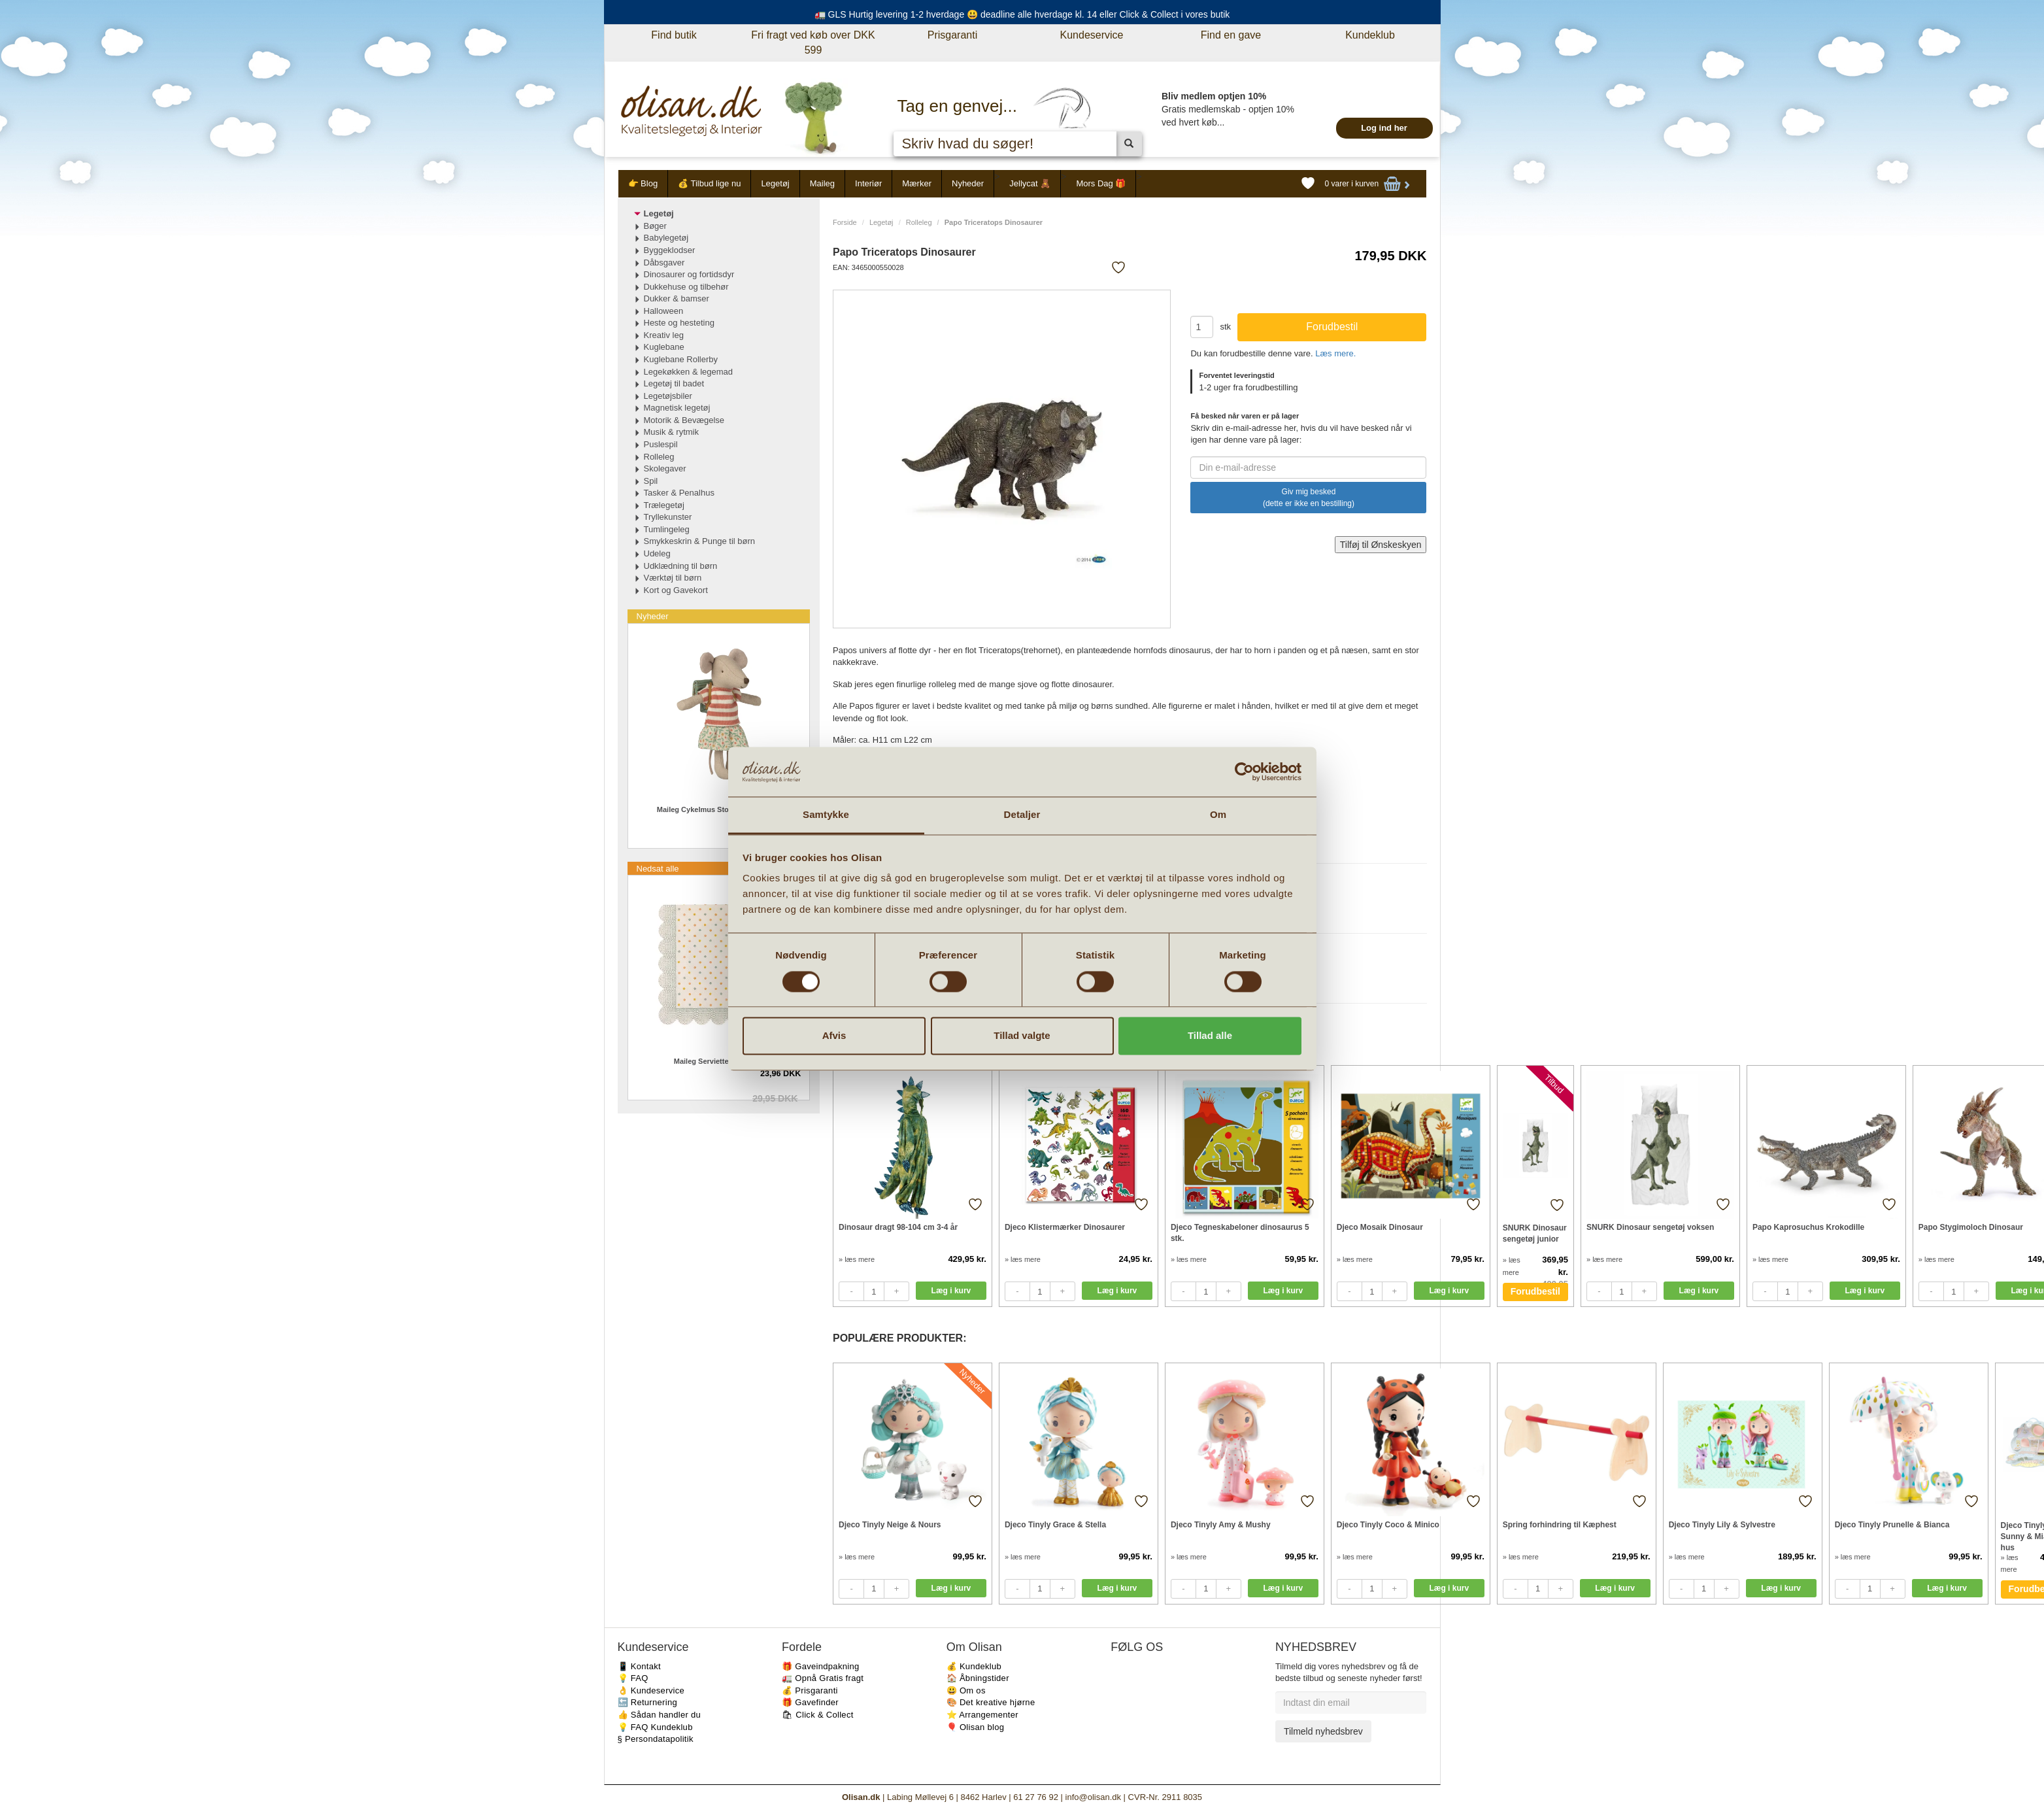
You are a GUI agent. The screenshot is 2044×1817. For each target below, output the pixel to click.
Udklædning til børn (681, 566)
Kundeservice (1092, 35)
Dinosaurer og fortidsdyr (689, 274)
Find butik (673, 35)
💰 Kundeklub (974, 1666)
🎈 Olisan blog (976, 1727)
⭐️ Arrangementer (982, 1715)
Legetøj (775, 183)
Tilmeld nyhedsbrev (1323, 1731)
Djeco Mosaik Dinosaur (1380, 1227)
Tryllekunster (668, 517)
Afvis (834, 1036)
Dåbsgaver (664, 262)
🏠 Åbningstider (978, 1678)
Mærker (916, 183)
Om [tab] (1218, 815)
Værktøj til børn (673, 578)
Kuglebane (664, 347)
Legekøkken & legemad (688, 372)
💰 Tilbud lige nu (709, 183)
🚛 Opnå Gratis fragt (822, 1678)
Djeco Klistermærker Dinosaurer (1065, 1227)
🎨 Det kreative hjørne (991, 1702)
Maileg (822, 183)
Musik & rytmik (671, 432)
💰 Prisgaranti (810, 1690)
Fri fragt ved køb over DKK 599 (813, 42)
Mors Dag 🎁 (1101, 183)
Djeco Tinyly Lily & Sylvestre (1722, 1524)
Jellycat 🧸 (1029, 183)
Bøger (655, 226)
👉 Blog (643, 183)
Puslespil (661, 444)
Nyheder (968, 183)
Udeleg (657, 553)
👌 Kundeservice (651, 1690)
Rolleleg (919, 222)
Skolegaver (665, 468)
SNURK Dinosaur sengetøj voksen (1650, 1227)
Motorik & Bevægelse (684, 420)
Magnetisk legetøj (677, 408)
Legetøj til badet (674, 383)
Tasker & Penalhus (679, 493)
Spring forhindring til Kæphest (1560, 1524)
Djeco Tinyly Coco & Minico (1388, 1524)
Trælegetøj (664, 505)
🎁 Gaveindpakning (820, 1666)
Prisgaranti (952, 35)
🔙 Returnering (647, 1702)
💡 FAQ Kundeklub (655, 1727)
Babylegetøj (666, 238)
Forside (845, 222)
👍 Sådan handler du (659, 1715)
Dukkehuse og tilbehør (686, 287)
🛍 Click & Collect (818, 1715)
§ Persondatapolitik (656, 1739)
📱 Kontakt (639, 1666)
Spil (651, 481)
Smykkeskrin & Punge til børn (700, 541)
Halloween (664, 311)
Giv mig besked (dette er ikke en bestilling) (1308, 497)
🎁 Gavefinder (810, 1702)
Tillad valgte (1022, 1036)
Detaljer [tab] (1022, 815)
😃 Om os (966, 1690)
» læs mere (857, 1259)
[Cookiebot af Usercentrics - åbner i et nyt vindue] (1244, 771)
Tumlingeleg (667, 529)
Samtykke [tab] (826, 815)
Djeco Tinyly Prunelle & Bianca (1892, 1524)
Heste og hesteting (679, 323)
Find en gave (1231, 35)
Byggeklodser (669, 250)
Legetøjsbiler (668, 396)
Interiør (868, 183)
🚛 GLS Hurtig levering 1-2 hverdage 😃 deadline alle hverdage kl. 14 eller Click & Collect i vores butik (1022, 14)
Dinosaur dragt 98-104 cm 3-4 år (898, 1227)
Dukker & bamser (676, 298)
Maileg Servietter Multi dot (718, 1061)
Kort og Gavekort (676, 590)
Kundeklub (1370, 35)
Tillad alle (1210, 1036)
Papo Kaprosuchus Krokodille (1808, 1227)
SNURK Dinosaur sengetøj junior (1535, 1233)
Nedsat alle (658, 869)
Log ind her (1384, 128)
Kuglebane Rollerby (681, 359)
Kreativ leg (664, 335)
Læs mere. (1335, 353)
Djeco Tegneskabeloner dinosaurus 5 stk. (1240, 1233)
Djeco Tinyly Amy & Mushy (1221, 1524)
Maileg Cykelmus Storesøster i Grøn (718, 809)
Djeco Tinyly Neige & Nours (890, 1524)
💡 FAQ (633, 1678)
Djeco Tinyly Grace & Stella (1055, 1524)
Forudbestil (1535, 1291)
